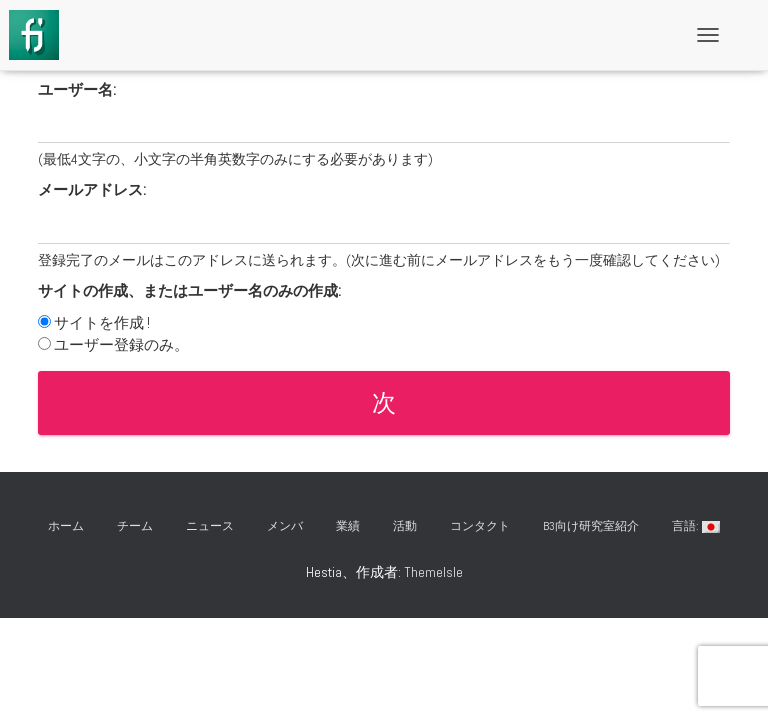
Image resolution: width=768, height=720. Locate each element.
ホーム (66, 526)
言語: (696, 526)
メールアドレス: (92, 189)
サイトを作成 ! (102, 322)
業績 (348, 526)
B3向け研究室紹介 (591, 526)
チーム (135, 526)
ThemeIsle (433, 572)
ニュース (210, 526)
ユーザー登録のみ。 (121, 344)
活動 (405, 526)
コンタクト (480, 526)
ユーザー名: (77, 89)
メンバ (285, 526)
